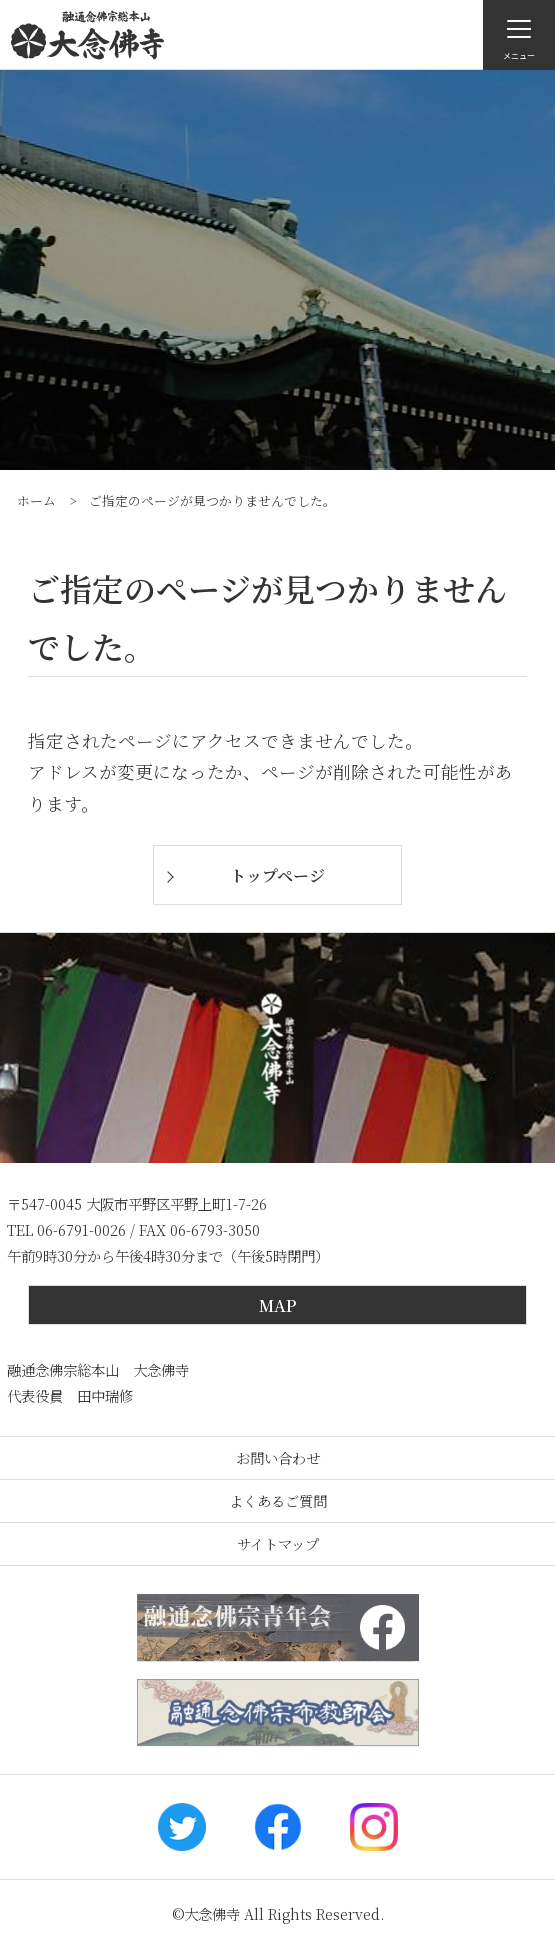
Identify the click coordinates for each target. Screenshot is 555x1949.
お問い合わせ (278, 1457)
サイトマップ (278, 1543)
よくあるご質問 (278, 1500)
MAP (277, 1305)
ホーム (36, 500)
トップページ (277, 875)
